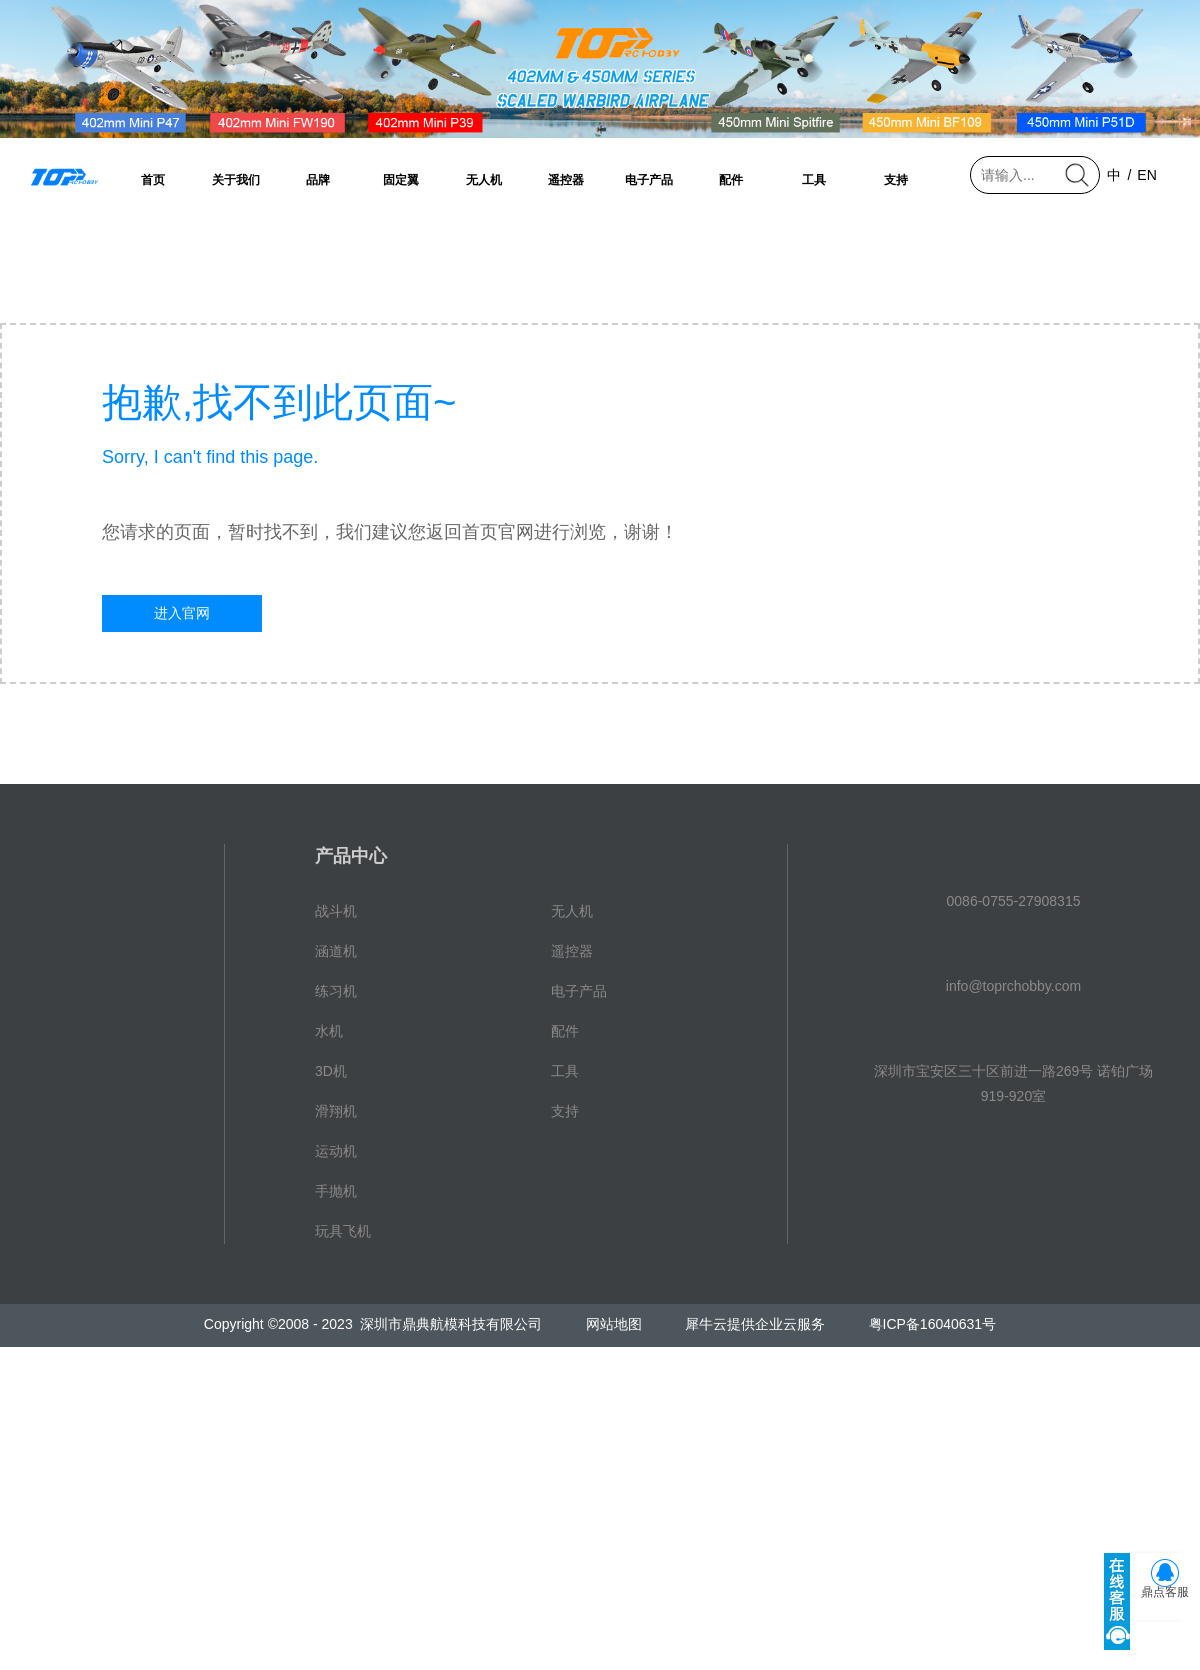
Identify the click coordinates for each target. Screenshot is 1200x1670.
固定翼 (401, 180)
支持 (896, 180)
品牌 (318, 180)
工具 (814, 180)
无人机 (484, 180)
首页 (153, 180)
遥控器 (566, 180)
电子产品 (649, 180)
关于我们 (236, 180)
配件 (731, 180)
